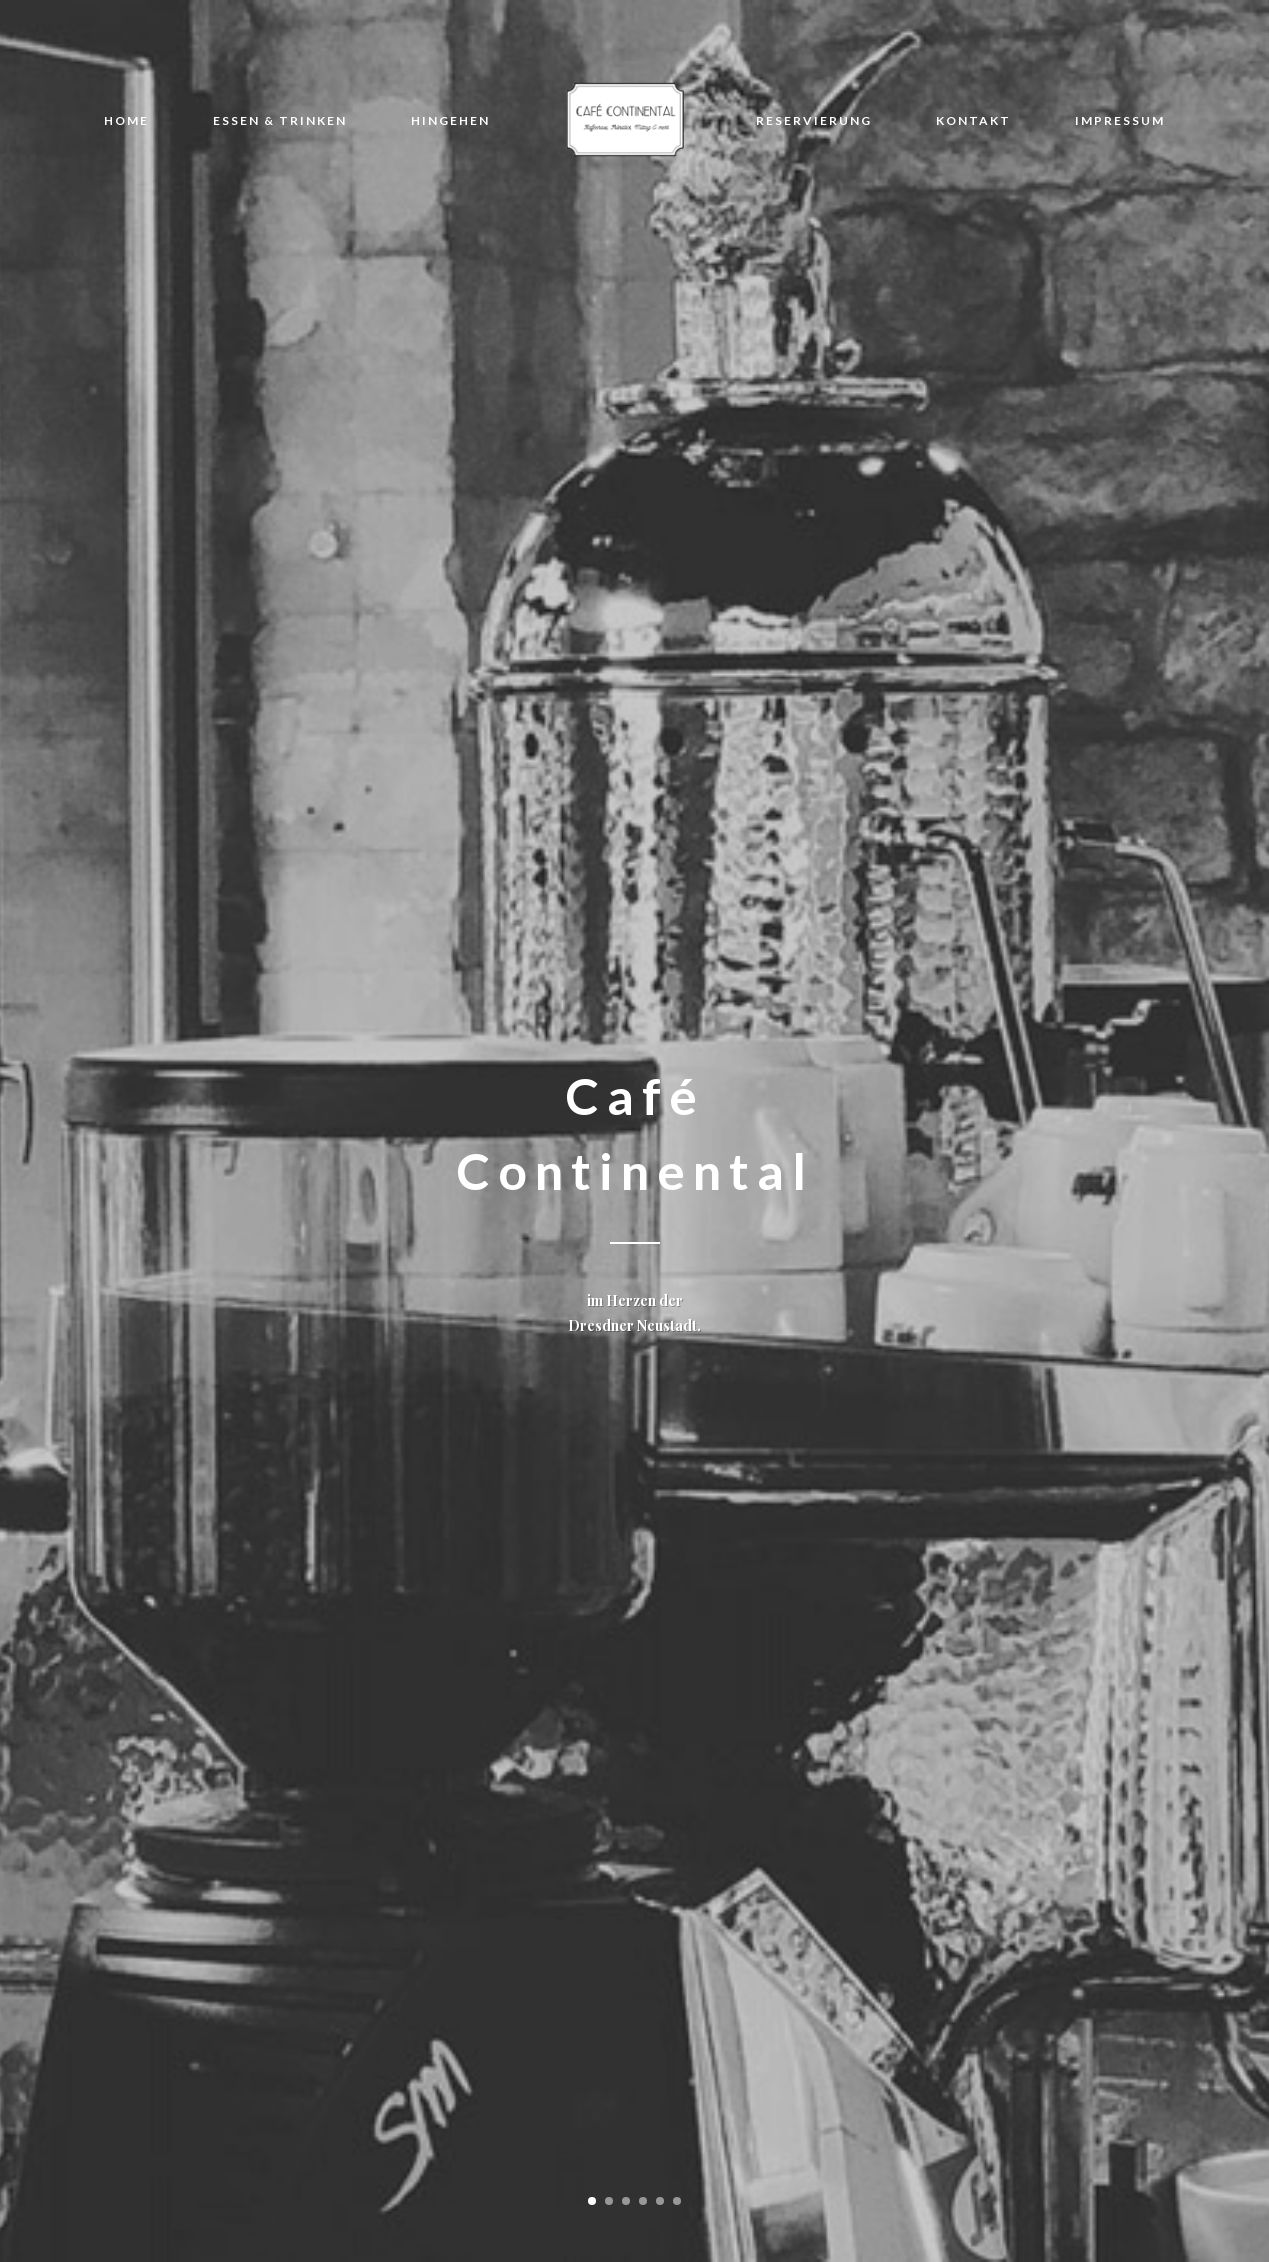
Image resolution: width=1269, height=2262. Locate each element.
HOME (126, 120)
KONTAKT (973, 120)
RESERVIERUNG (814, 120)
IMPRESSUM (1120, 120)
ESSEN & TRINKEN (280, 120)
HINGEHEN (450, 120)
